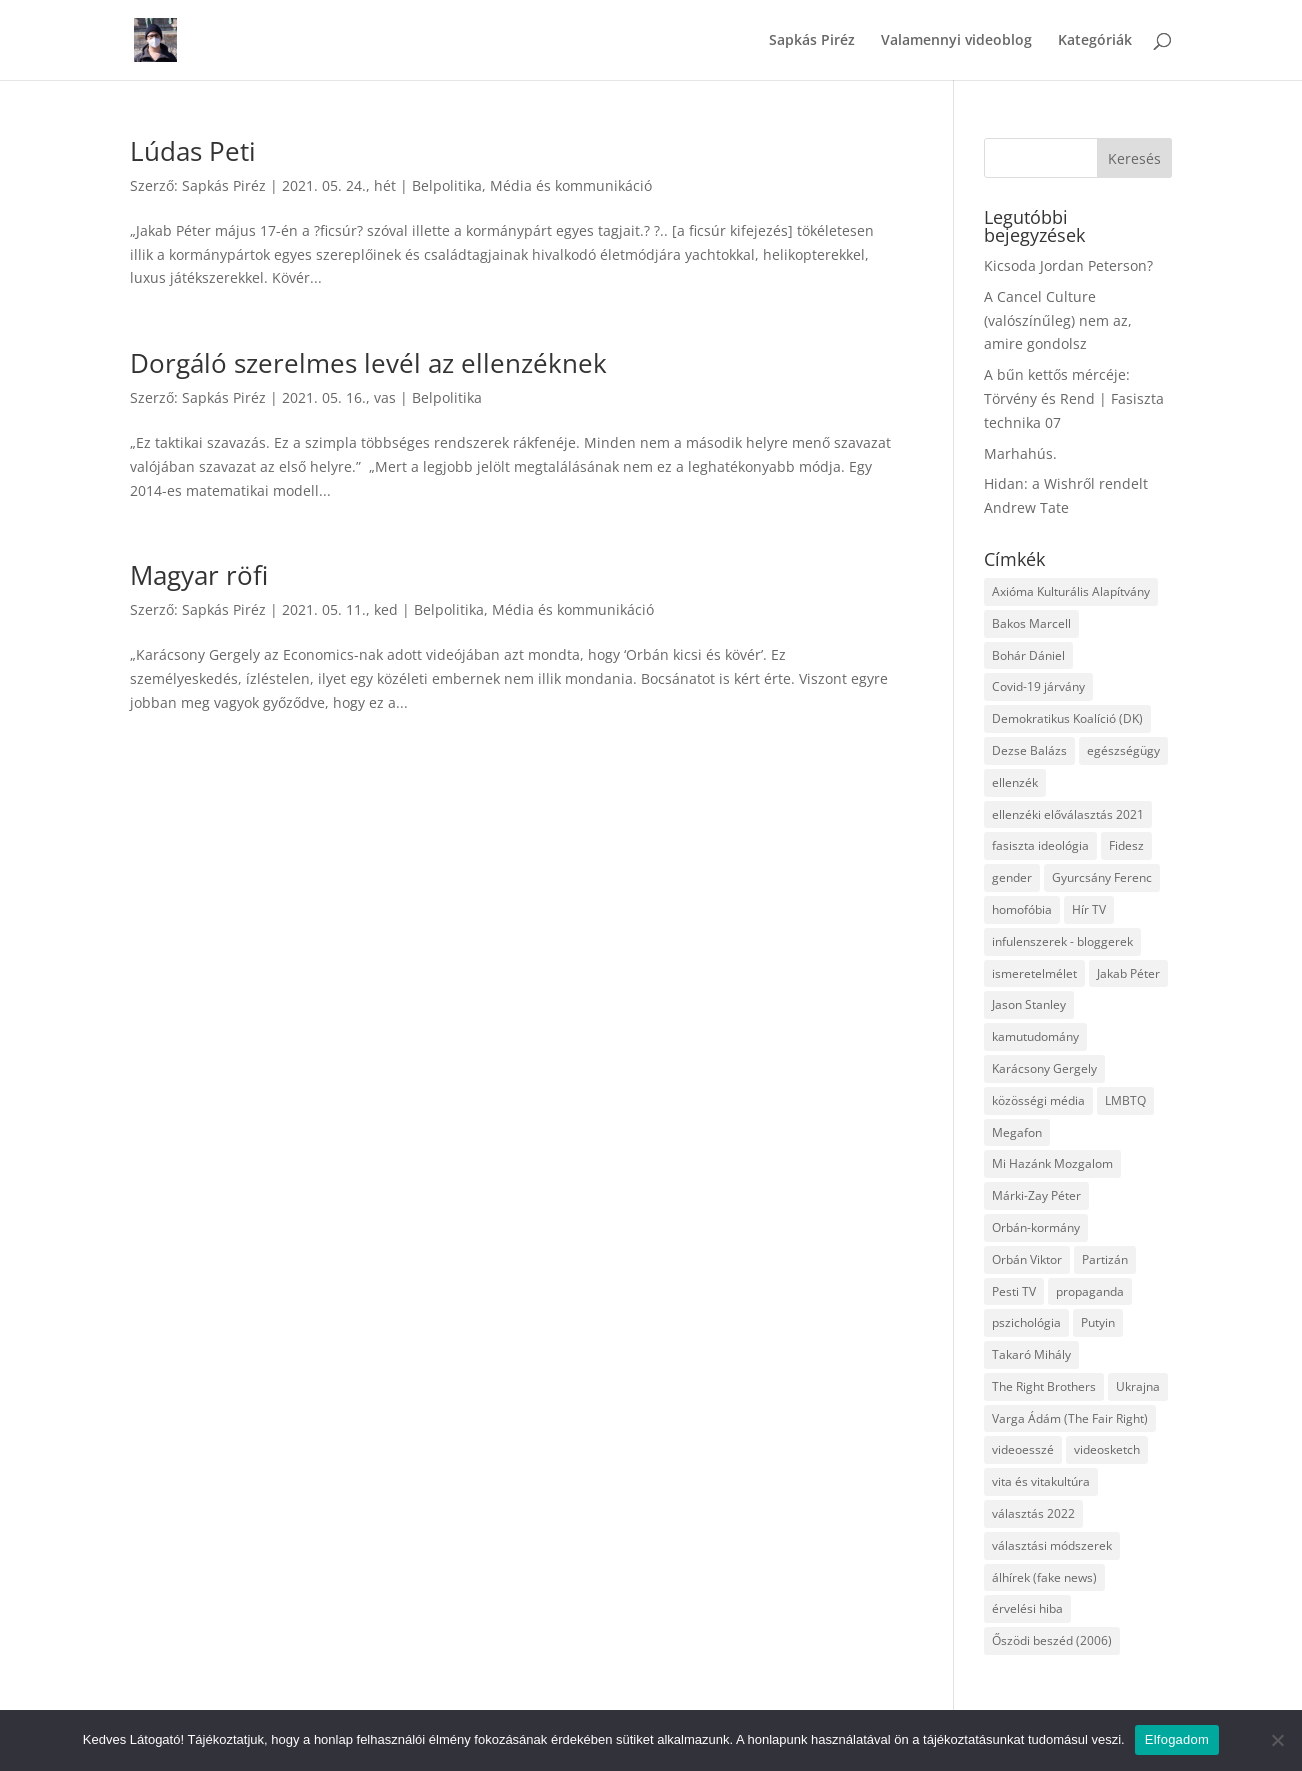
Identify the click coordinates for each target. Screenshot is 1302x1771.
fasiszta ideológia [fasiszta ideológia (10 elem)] (1040, 845)
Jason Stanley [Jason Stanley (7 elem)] (1029, 1004)
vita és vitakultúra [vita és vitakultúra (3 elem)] (1041, 1481)
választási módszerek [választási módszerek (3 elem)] (1052, 1545)
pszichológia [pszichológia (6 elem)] (1026, 1322)
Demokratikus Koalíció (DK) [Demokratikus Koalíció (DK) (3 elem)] (1067, 718)
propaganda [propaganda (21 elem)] (1090, 1291)
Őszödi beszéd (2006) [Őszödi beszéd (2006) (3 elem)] (1052, 1640)
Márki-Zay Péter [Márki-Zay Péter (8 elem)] (1036, 1195)
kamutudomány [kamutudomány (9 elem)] (1035, 1036)
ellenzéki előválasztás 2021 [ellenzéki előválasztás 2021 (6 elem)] (1068, 814)
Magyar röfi (199, 575)
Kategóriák (1095, 41)
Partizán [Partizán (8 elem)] (1105, 1259)
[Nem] (1277, 1740)
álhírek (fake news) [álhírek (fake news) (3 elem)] (1044, 1577)
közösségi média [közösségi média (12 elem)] (1038, 1100)
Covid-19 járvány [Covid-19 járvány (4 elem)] (1038, 686)
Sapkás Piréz (812, 41)
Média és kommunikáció (571, 185)
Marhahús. (1020, 453)
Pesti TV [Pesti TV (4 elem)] (1014, 1291)
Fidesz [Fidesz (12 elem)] (1126, 845)
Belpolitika (447, 185)
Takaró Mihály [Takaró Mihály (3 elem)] (1031, 1354)
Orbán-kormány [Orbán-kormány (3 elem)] (1036, 1227)
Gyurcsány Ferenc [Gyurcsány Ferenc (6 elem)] (1102, 877)
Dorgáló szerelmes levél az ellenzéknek (368, 363)
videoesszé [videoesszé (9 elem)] (1023, 1449)
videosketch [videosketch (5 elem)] (1107, 1449)
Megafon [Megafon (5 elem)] (1017, 1132)
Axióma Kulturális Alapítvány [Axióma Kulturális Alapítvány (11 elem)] (1071, 591)
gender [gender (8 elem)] (1012, 877)
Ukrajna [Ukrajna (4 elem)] (1138, 1386)
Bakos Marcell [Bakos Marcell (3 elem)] (1031, 623)
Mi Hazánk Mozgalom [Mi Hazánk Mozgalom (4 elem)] (1052, 1163)
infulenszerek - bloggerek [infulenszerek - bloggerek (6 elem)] (1062, 941)
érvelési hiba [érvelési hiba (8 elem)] (1027, 1608)
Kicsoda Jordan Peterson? (1068, 265)
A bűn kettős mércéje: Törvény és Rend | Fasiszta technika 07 (1074, 398)
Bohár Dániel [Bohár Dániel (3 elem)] (1028, 655)
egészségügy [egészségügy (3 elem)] (1123, 750)
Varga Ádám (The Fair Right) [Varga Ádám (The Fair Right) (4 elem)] (1070, 1418)
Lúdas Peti (193, 151)
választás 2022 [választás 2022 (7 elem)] (1033, 1513)
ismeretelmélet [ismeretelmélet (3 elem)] (1034, 973)
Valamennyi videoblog (956, 41)
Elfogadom (1177, 1739)
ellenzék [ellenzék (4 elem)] (1015, 782)
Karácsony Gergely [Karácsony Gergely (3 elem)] (1044, 1068)
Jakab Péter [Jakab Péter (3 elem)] (1128, 973)
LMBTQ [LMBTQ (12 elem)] (1125, 1100)
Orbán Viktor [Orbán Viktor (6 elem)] (1027, 1259)
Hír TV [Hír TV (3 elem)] (1089, 909)
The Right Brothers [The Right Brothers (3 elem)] (1044, 1386)
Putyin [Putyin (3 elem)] (1098, 1322)
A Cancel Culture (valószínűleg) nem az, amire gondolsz (1058, 320)
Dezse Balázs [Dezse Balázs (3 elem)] (1029, 750)
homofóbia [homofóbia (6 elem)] (1022, 909)
